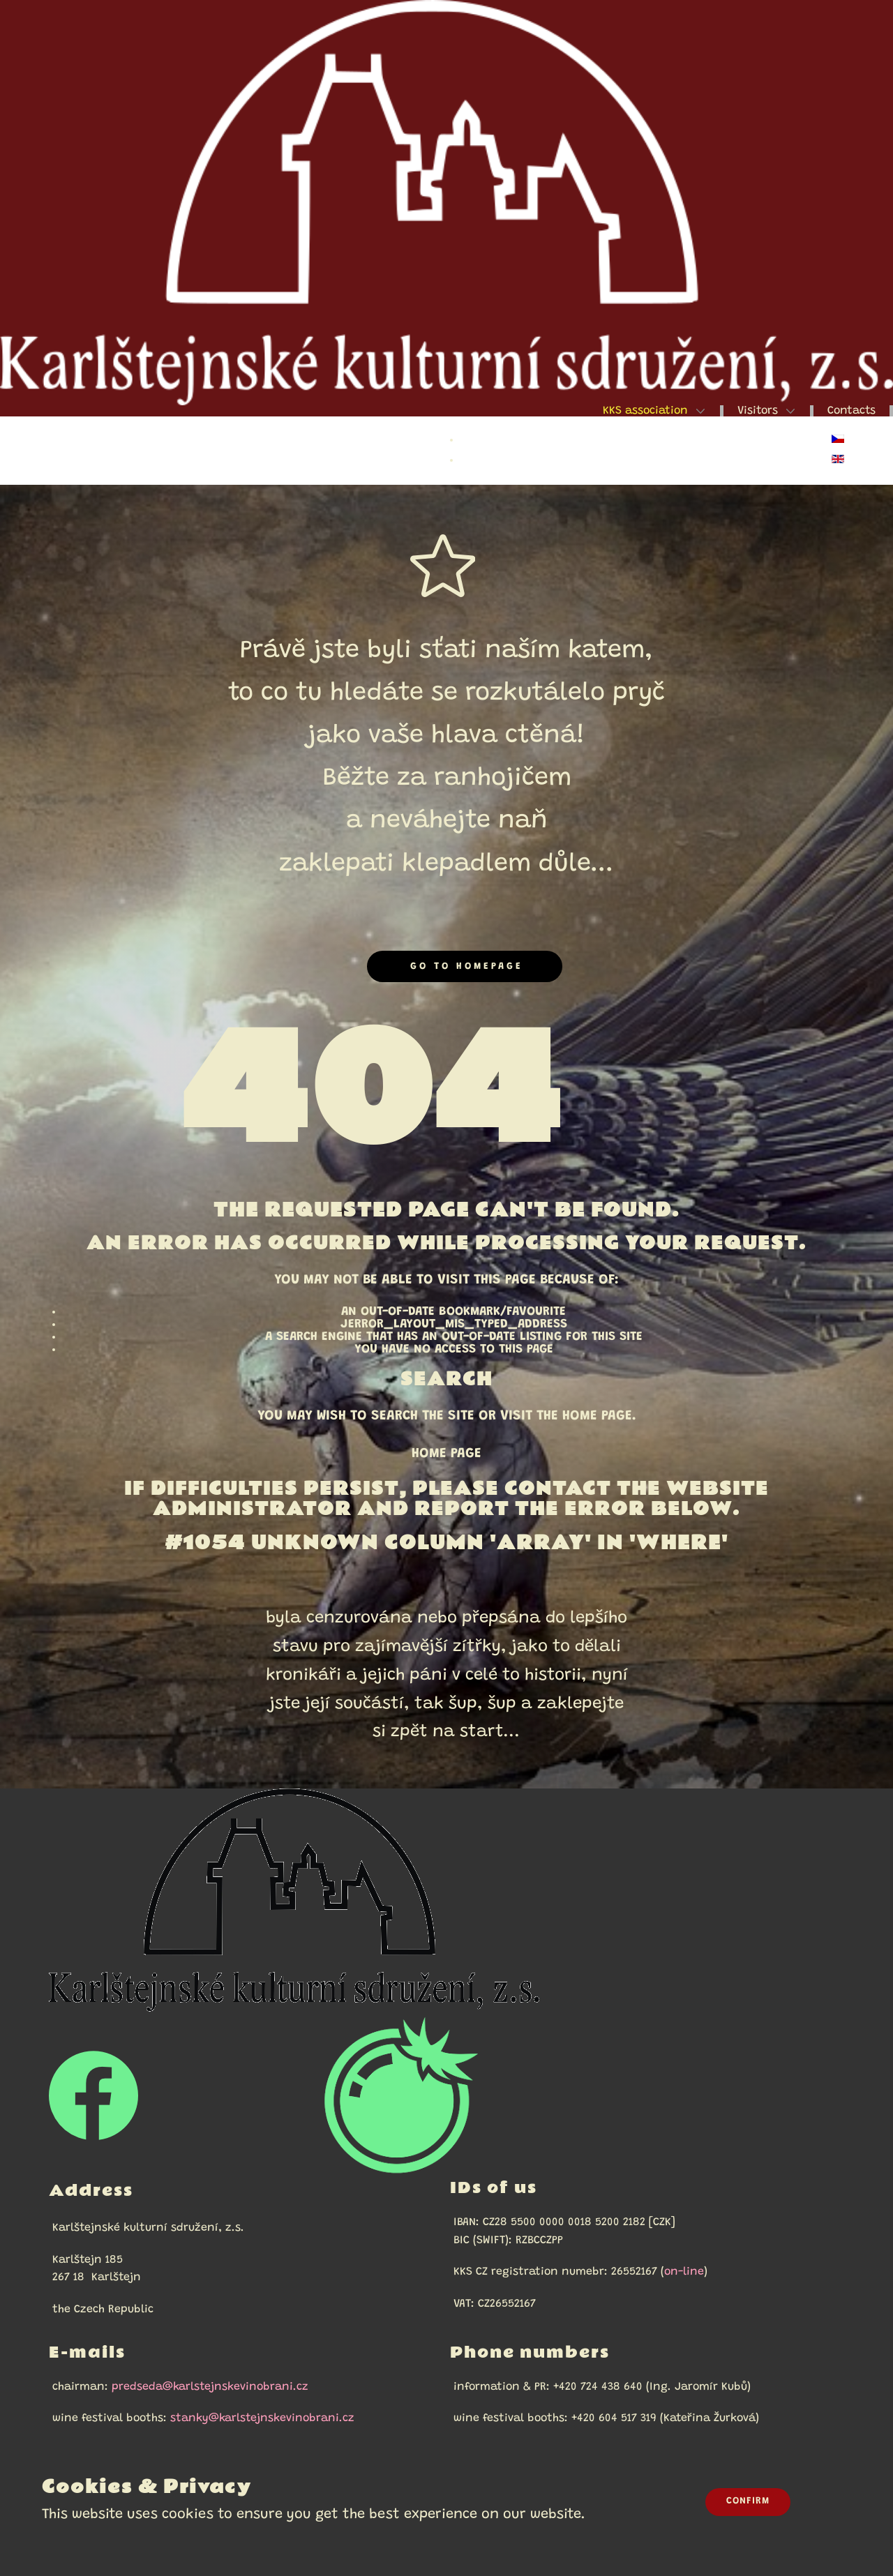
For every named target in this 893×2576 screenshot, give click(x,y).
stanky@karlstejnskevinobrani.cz (262, 2418)
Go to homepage (464, 966)
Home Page (446, 1454)
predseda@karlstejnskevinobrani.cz (210, 2387)
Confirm (748, 2501)
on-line (684, 2271)
